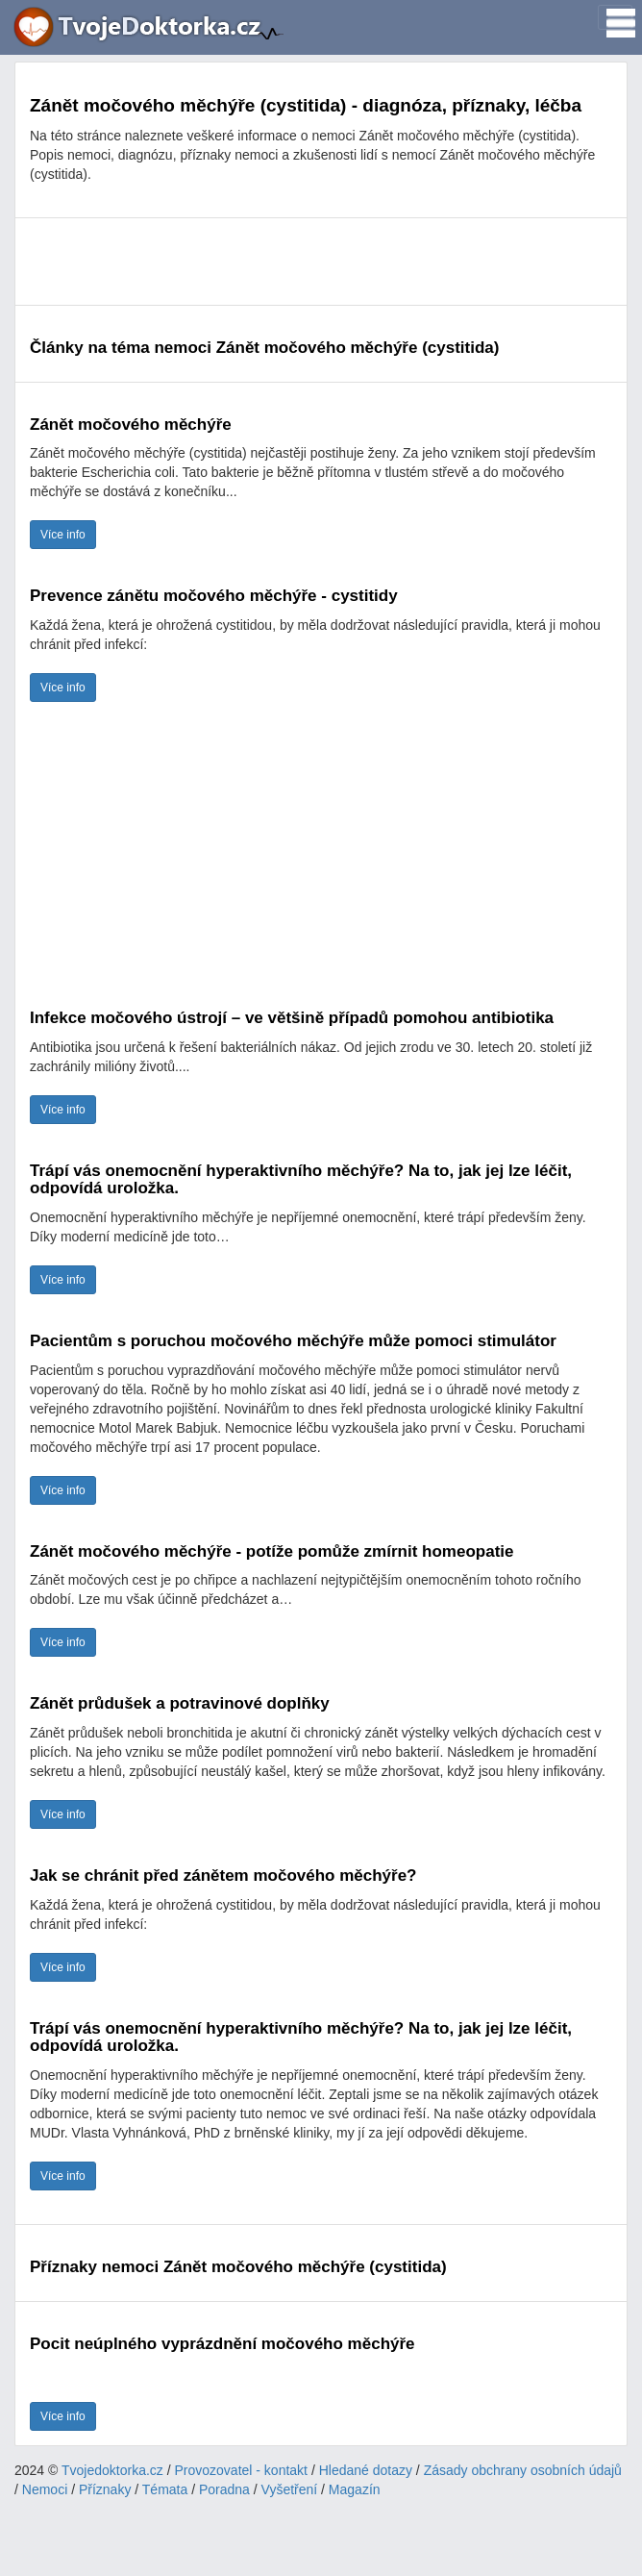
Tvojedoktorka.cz (112, 2470)
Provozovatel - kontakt (242, 2470)
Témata (164, 2489)
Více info (63, 534)
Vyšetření (289, 2489)
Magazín (355, 2489)
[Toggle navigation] (615, 17)
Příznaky (105, 2489)
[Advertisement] (321, 261)
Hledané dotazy (365, 2470)
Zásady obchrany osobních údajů (523, 2470)
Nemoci (44, 2489)
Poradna (224, 2489)
